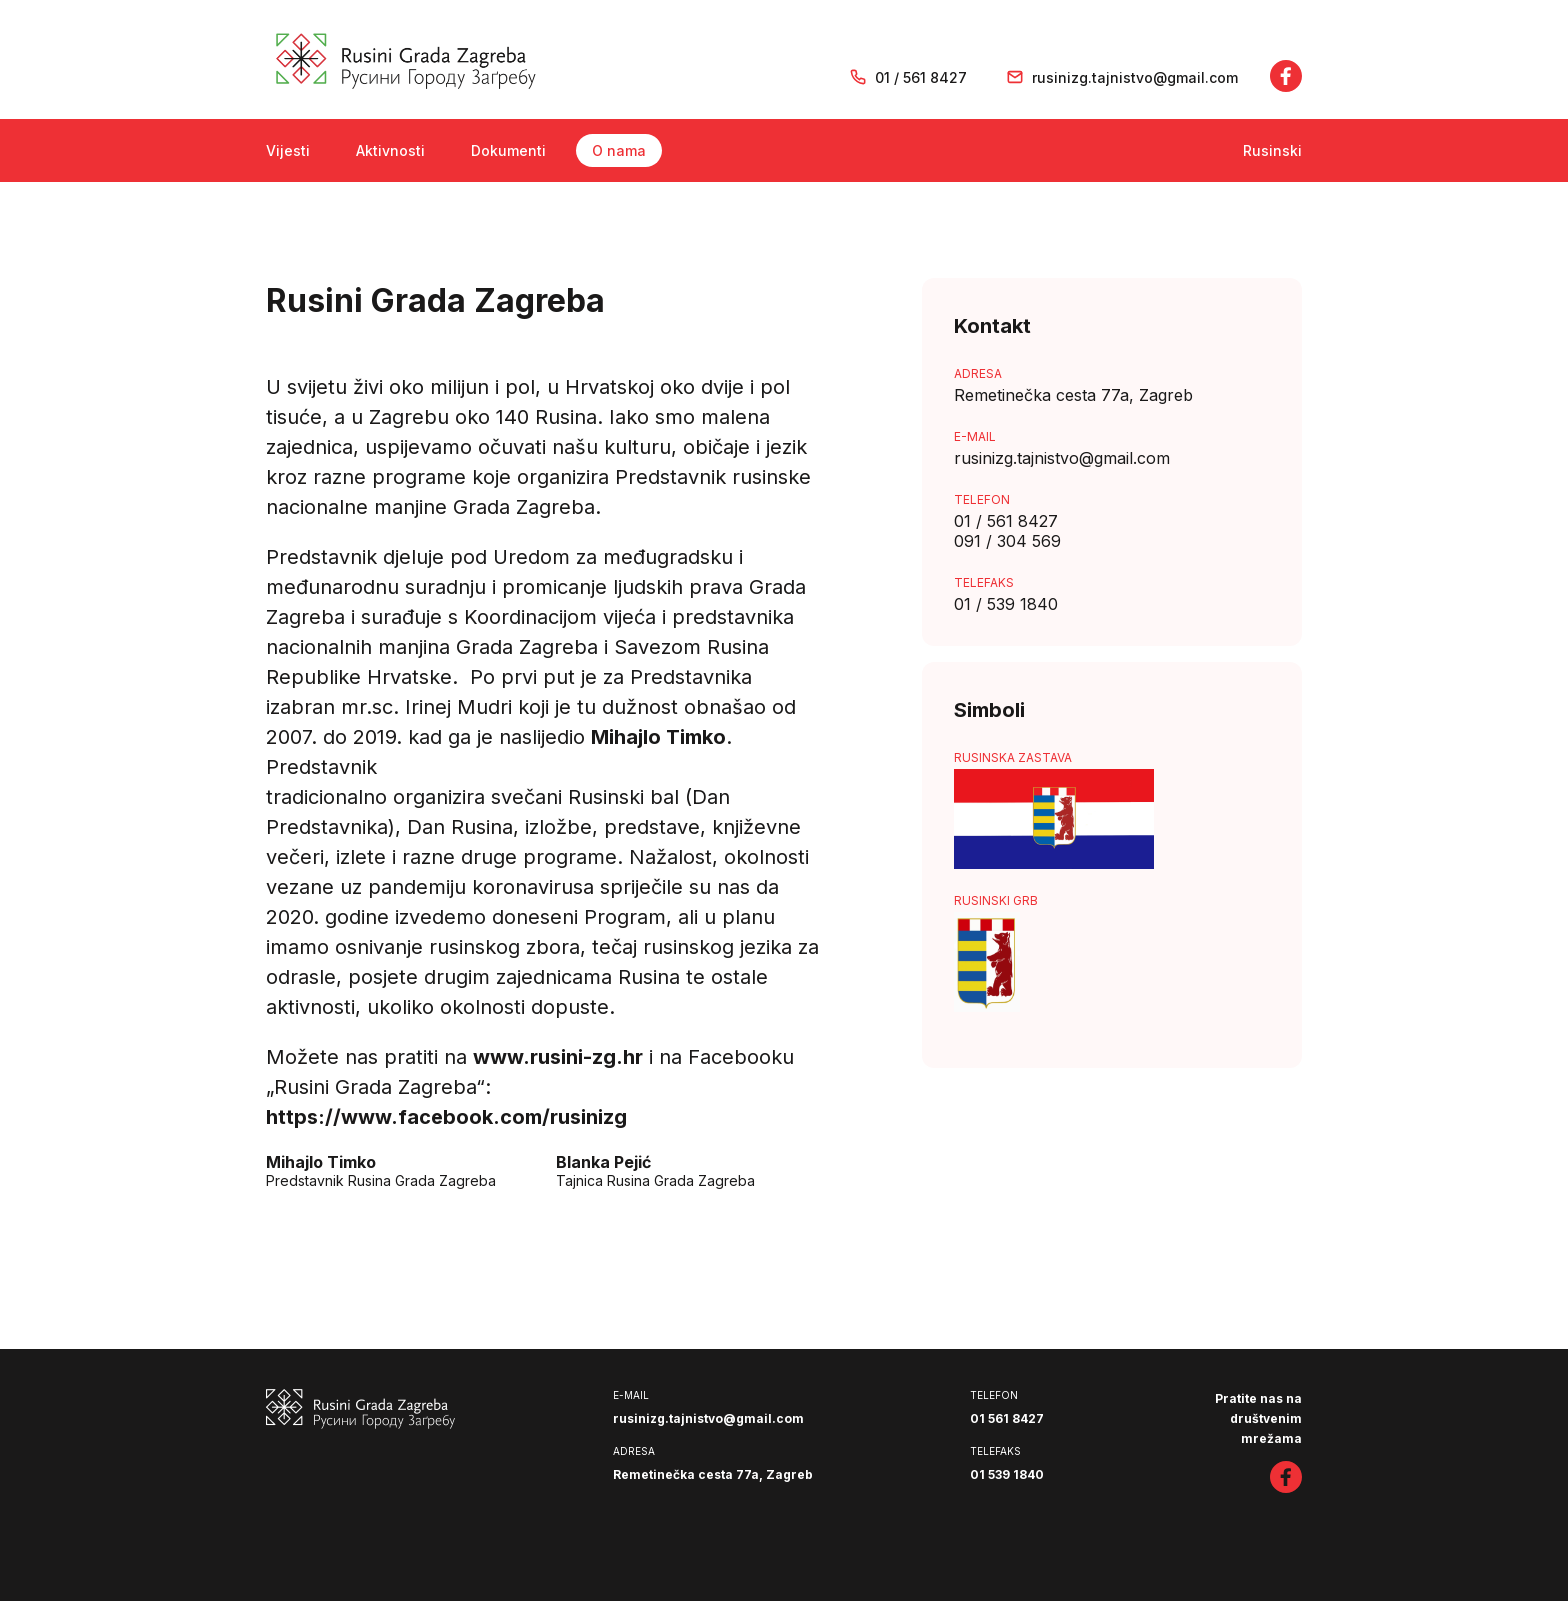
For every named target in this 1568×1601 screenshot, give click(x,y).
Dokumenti (508, 150)
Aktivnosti (390, 150)
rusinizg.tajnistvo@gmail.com (1135, 77)
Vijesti (288, 150)
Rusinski (1272, 150)
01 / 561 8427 (921, 77)
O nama (619, 150)
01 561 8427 (1007, 1418)
